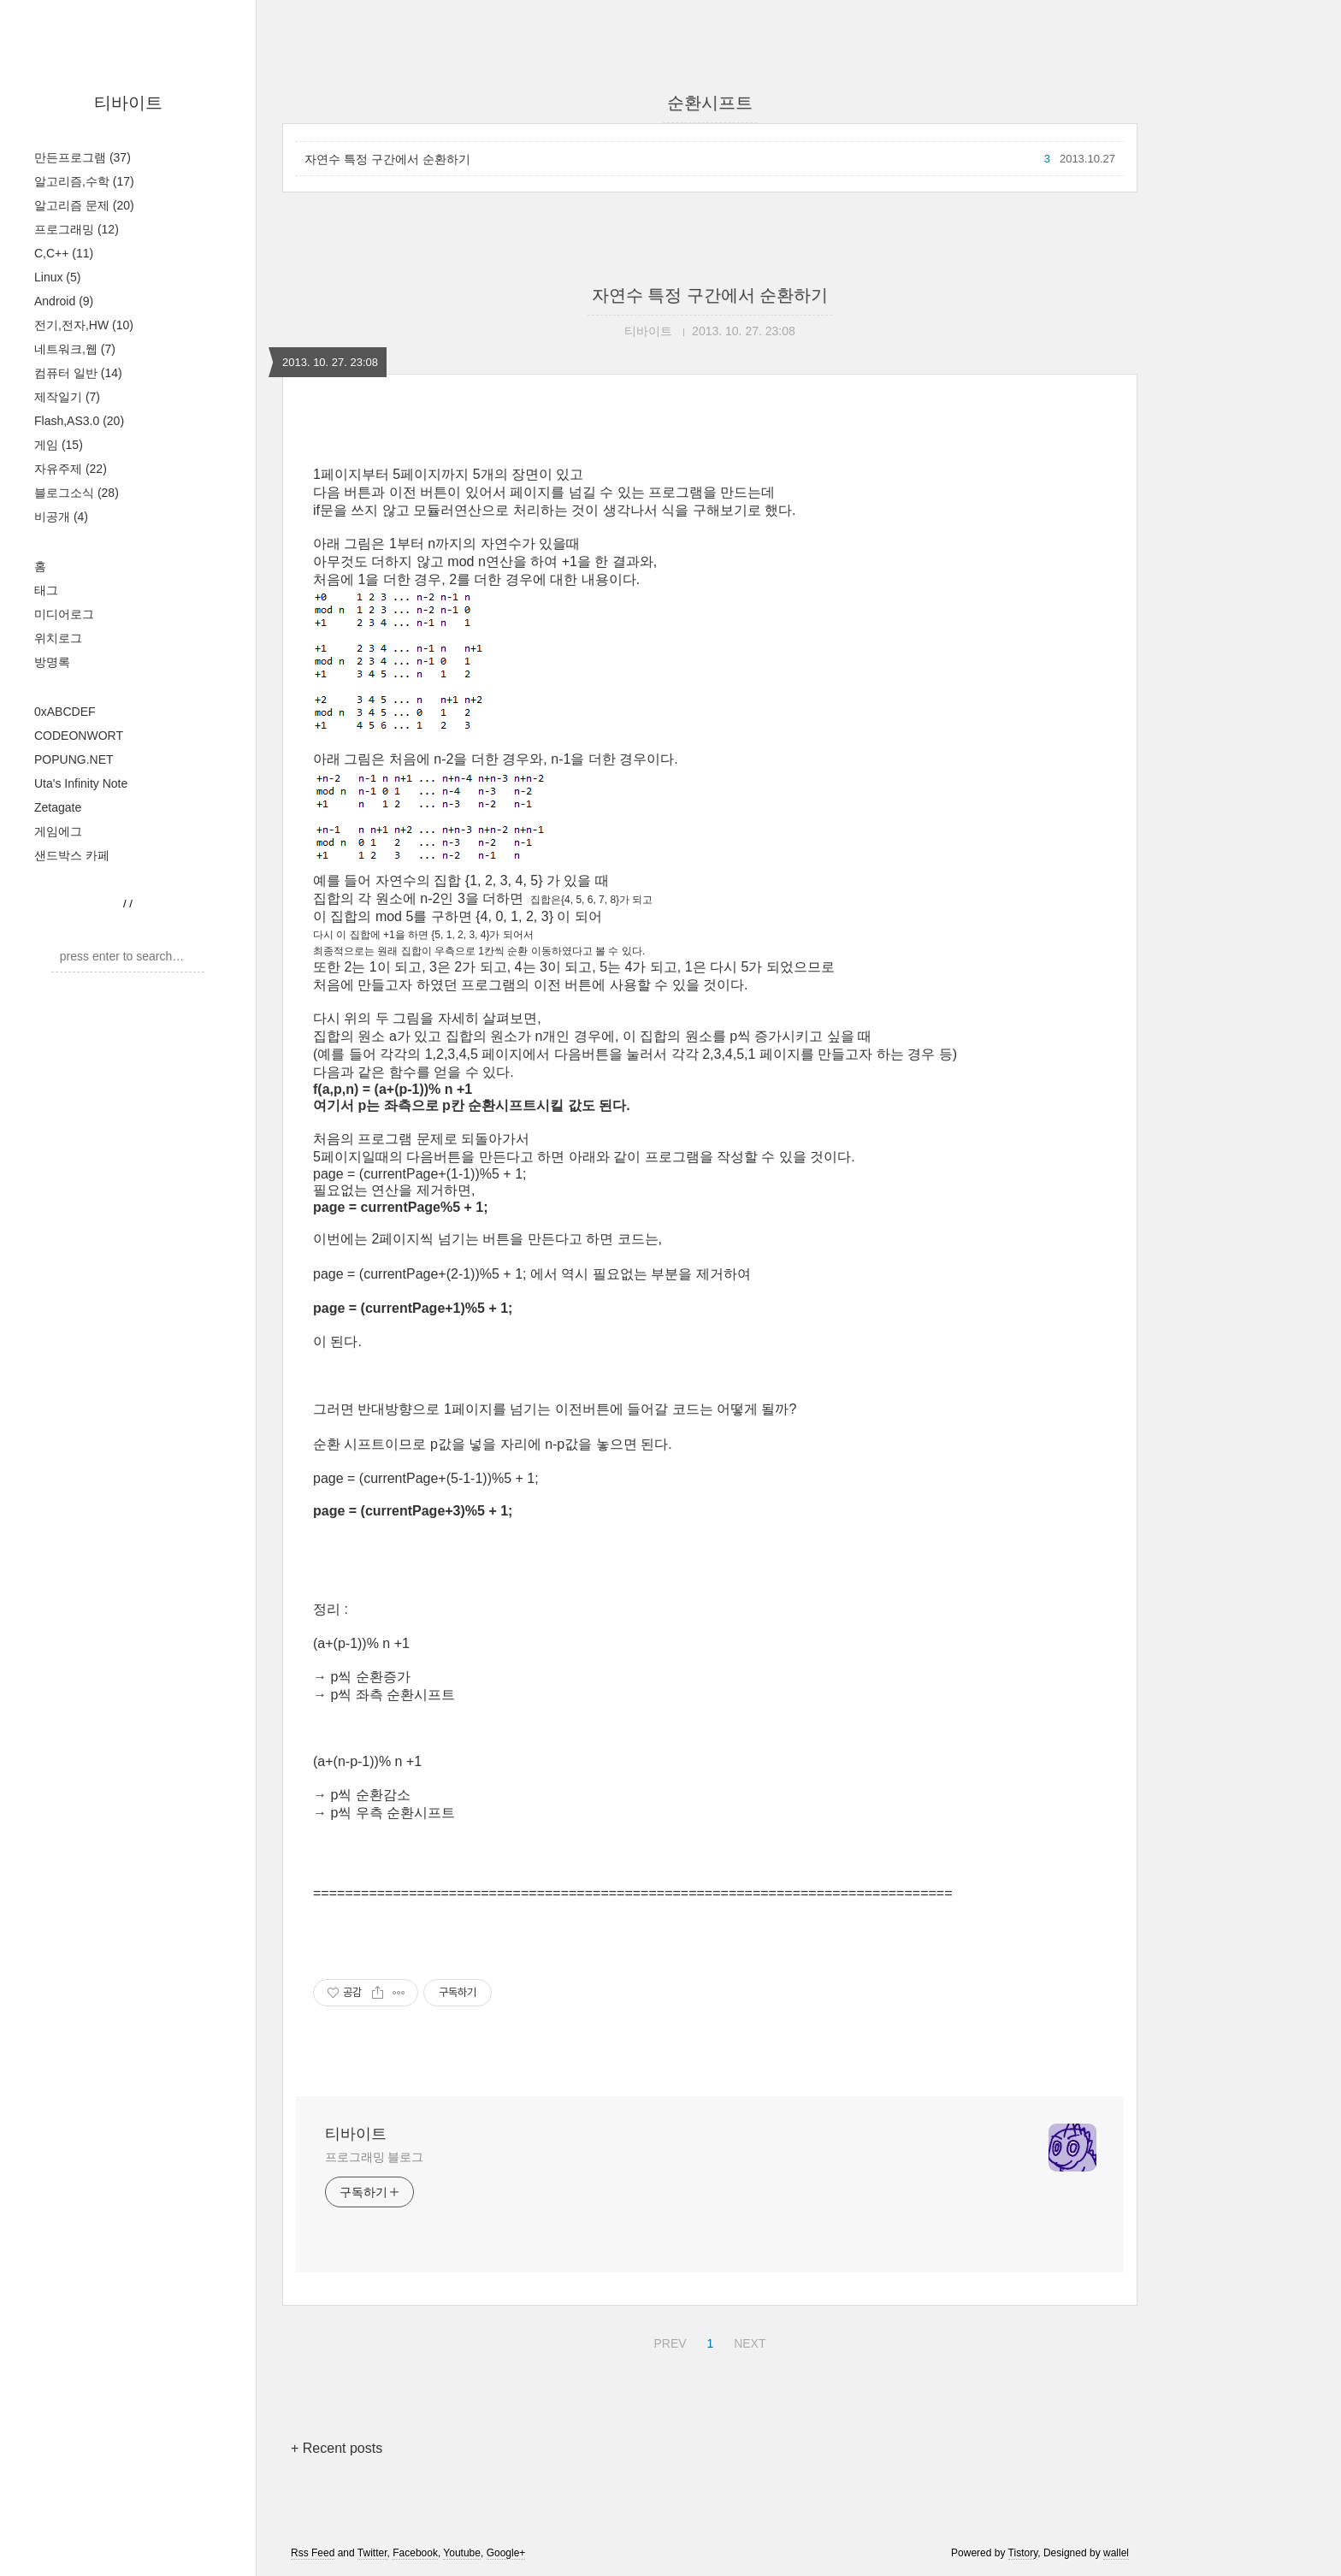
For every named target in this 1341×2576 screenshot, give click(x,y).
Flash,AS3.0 (79, 421)
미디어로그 (64, 614)
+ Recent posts (336, 2448)
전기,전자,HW (83, 325)
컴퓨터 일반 (78, 373)
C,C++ (63, 253)
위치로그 (58, 638)
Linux (57, 277)
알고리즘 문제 (84, 205)
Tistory (1023, 2553)
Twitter (372, 2553)
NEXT (747, 2340)
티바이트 (128, 102)
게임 (58, 445)
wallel (1116, 2553)
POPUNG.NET (74, 759)
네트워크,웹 (74, 349)
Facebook (415, 2553)
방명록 (52, 662)
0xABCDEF (65, 711)
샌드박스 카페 (71, 855)
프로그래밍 (76, 229)
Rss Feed (312, 2553)
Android (63, 301)
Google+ (506, 2553)
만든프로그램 (82, 157)
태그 (46, 590)
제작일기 (67, 397)
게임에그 (58, 831)
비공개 (61, 516)
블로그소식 (76, 492)
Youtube (462, 2553)
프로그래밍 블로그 (374, 2157)
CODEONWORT (78, 735)
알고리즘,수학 (84, 181)
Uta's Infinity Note (80, 783)
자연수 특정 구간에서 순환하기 (387, 159)
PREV (667, 2340)
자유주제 (70, 469)
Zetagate (57, 807)
